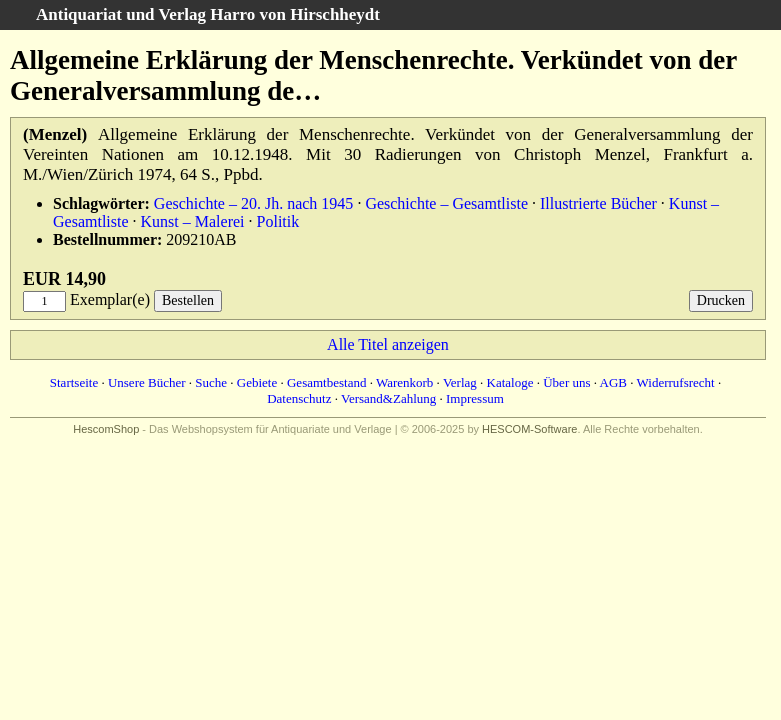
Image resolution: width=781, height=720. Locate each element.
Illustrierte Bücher (598, 203)
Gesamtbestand (326, 382)
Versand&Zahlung (388, 398)
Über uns (566, 382)
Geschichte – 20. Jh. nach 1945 (254, 203)
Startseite (74, 382)
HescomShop (106, 429)
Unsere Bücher (147, 382)
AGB (613, 382)
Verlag (460, 382)
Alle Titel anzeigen (388, 344)
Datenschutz (299, 398)
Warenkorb (404, 382)
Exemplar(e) (110, 299)
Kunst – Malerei (193, 221)
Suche (211, 382)
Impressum (475, 398)
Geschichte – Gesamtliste (446, 203)
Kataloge (510, 382)
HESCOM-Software (529, 429)
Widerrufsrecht (676, 382)
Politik (278, 221)
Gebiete (257, 382)
